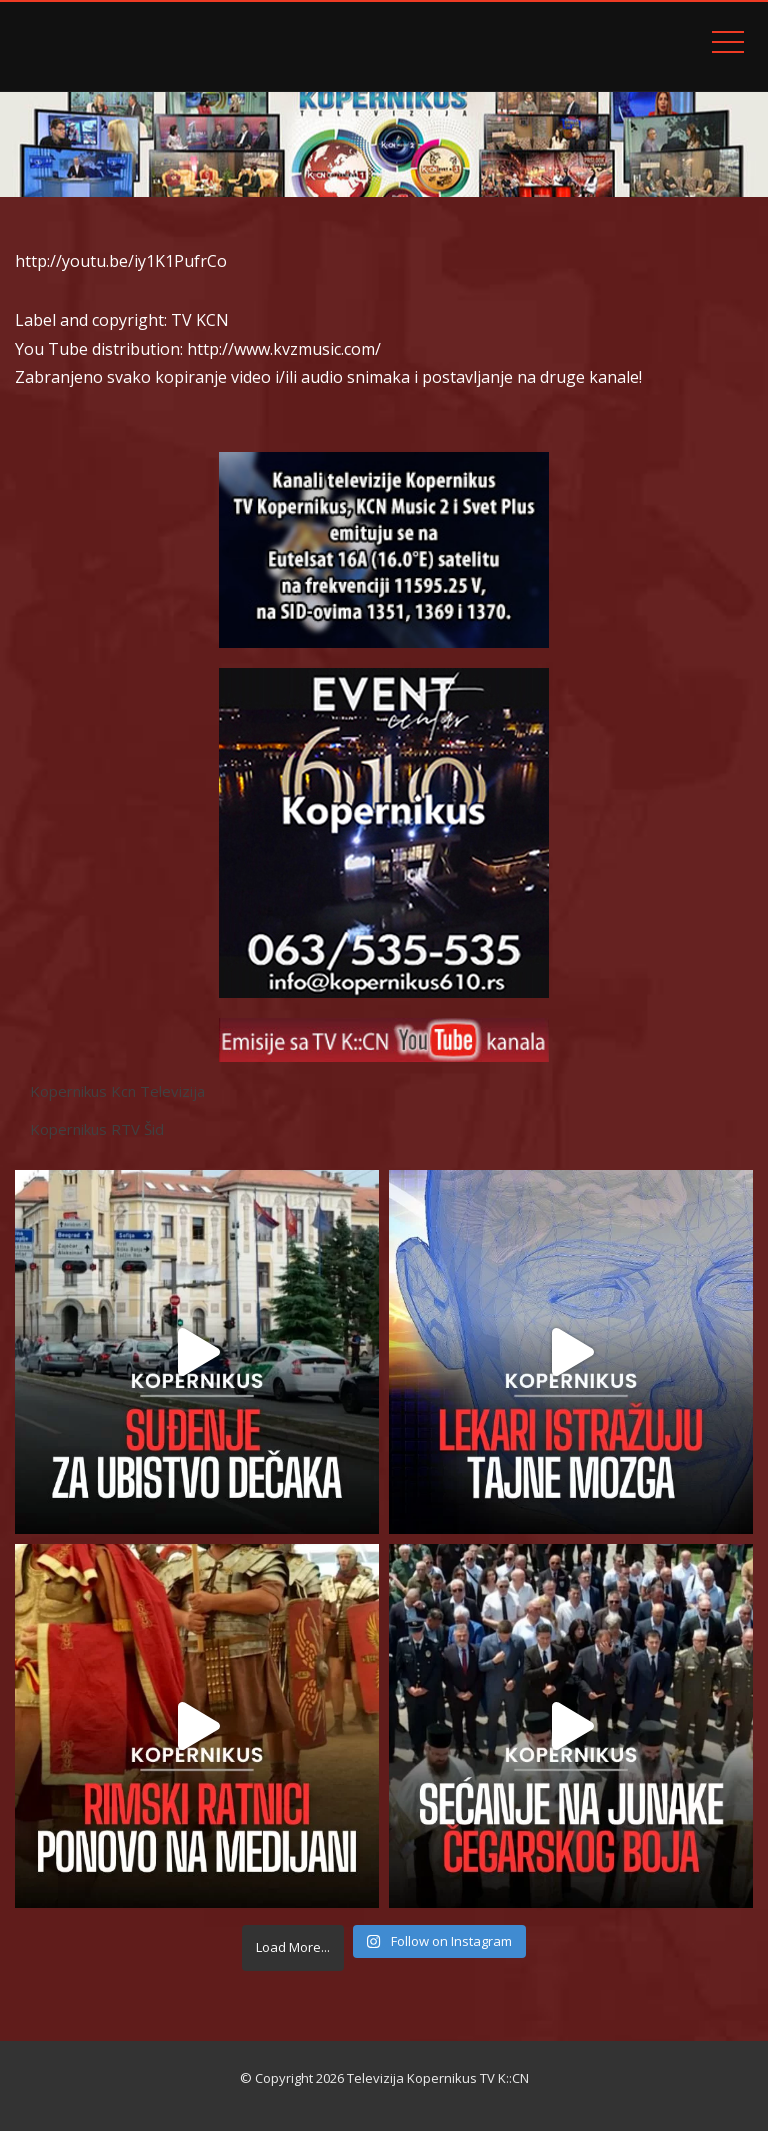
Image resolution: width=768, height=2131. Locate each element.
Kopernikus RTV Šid (97, 1129)
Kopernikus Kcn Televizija (117, 1091)
